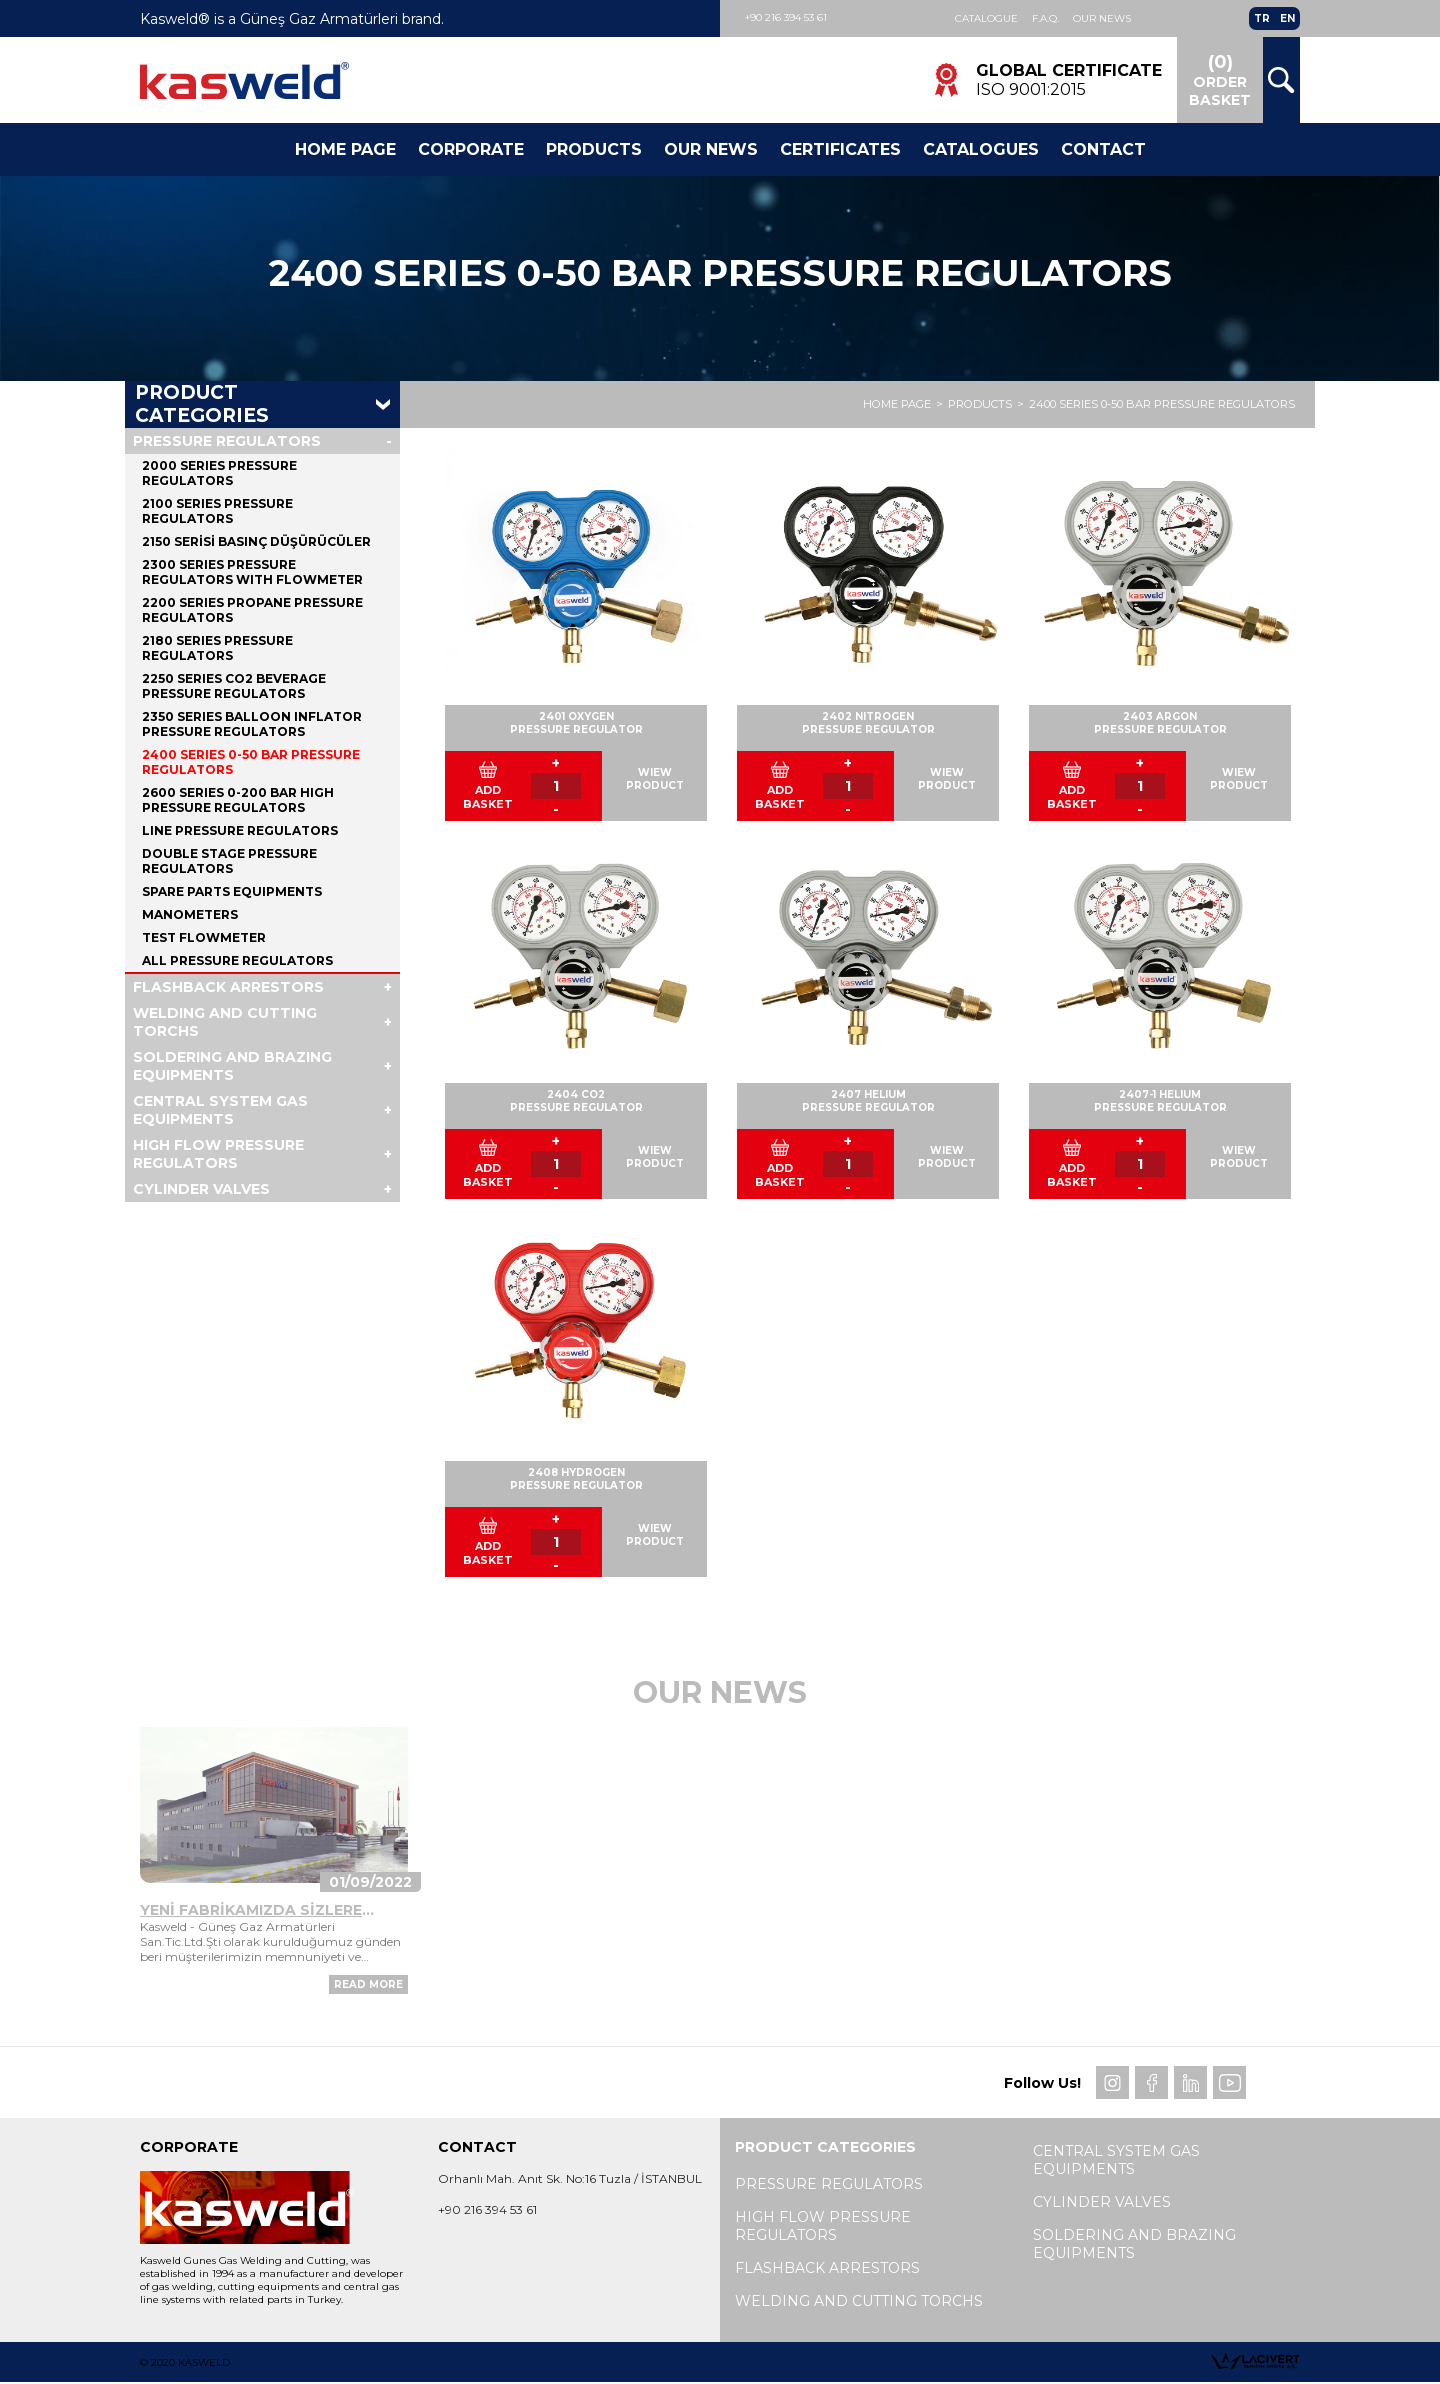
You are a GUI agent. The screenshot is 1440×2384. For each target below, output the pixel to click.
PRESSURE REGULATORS (227, 442)
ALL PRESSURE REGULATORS (237, 961)
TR (1262, 18)
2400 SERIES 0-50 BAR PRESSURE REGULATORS (1162, 406)
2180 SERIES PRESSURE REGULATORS (217, 649)
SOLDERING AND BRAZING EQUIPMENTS (232, 1067)
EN (1287, 18)
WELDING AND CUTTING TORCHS (225, 1023)
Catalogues (981, 149)
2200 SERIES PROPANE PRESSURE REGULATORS (252, 611)
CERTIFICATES (840, 149)
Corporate (471, 149)
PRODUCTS (980, 406)
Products (594, 149)
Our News (1102, 18)
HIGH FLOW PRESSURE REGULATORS (218, 1155)
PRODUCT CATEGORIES (202, 406)
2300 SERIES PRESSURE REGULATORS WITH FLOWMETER (252, 573)
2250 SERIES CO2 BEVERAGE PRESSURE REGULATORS (234, 687)
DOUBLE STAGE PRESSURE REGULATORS (229, 862)
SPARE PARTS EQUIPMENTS (232, 892)
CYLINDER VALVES (201, 1190)
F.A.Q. (1045, 18)
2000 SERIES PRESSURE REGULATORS (219, 474)
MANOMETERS (190, 915)
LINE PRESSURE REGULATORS (240, 831)
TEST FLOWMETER (204, 938)
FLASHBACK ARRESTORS (228, 988)
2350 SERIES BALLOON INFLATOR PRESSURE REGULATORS (252, 725)
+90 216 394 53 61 (786, 17)
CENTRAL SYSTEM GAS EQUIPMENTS (220, 1111)
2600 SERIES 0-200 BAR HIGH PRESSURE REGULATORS (238, 801)
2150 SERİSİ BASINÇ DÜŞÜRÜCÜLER (256, 542)
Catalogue (986, 18)
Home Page (345, 149)
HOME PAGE (897, 406)
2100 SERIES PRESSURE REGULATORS (217, 512)
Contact (1103, 149)
